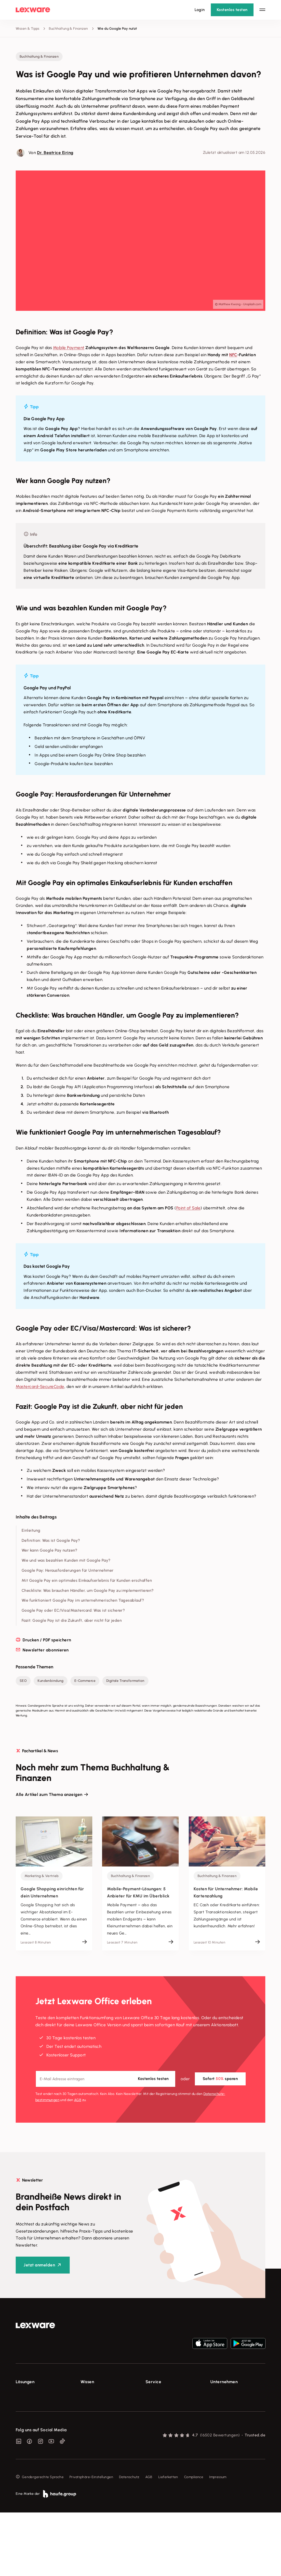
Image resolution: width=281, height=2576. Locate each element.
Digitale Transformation (125, 1681)
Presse (215, 2402)
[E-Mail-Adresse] (105, 2079)
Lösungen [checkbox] (25, 2381)
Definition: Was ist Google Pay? (51, 1540)
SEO (23, 1681)
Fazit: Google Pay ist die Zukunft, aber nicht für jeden (72, 1620)
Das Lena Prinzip (93, 2430)
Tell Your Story (92, 2421)
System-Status (158, 2402)
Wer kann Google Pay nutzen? (50, 1550)
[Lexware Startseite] (33, 10)
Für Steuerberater (160, 2411)
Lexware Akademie (96, 2411)
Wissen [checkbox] (87, 2381)
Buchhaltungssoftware (34, 2411)
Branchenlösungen (31, 2439)
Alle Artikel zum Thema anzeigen (49, 1794)
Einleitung (31, 1530)
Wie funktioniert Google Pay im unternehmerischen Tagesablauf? (83, 1600)
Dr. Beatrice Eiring (55, 152)
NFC (233, 354)
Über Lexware (221, 2393)
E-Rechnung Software (34, 2393)
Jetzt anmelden (39, 2264)
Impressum (218, 2540)
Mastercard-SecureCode (40, 1386)
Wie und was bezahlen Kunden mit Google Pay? (66, 1560)
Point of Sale (188, 1207)
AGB (77, 2100)
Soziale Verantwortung (229, 2411)
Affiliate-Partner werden (165, 2430)
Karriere (216, 2421)
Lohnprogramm (28, 2421)
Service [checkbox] (153, 2381)
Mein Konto (155, 2457)
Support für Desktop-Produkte (170, 2439)
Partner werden (158, 2421)
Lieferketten (168, 2540)
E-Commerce (84, 1681)
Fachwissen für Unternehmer (103, 2393)
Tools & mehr (91, 2402)
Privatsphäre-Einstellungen (91, 2540)
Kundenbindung (50, 1681)
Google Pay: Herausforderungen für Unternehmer (68, 1570)
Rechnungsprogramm (33, 2402)
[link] (35, 2325)
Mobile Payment (68, 347)
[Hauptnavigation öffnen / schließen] (262, 10)
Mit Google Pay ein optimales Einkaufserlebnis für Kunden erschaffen (87, 1580)
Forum (150, 2448)
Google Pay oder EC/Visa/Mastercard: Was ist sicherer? (73, 1610)
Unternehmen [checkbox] (224, 2381)
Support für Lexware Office (168, 2393)
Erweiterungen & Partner (36, 2448)
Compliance (193, 2540)
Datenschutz (129, 2540)
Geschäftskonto (28, 2430)
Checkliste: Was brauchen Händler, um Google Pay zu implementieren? (88, 1590)
